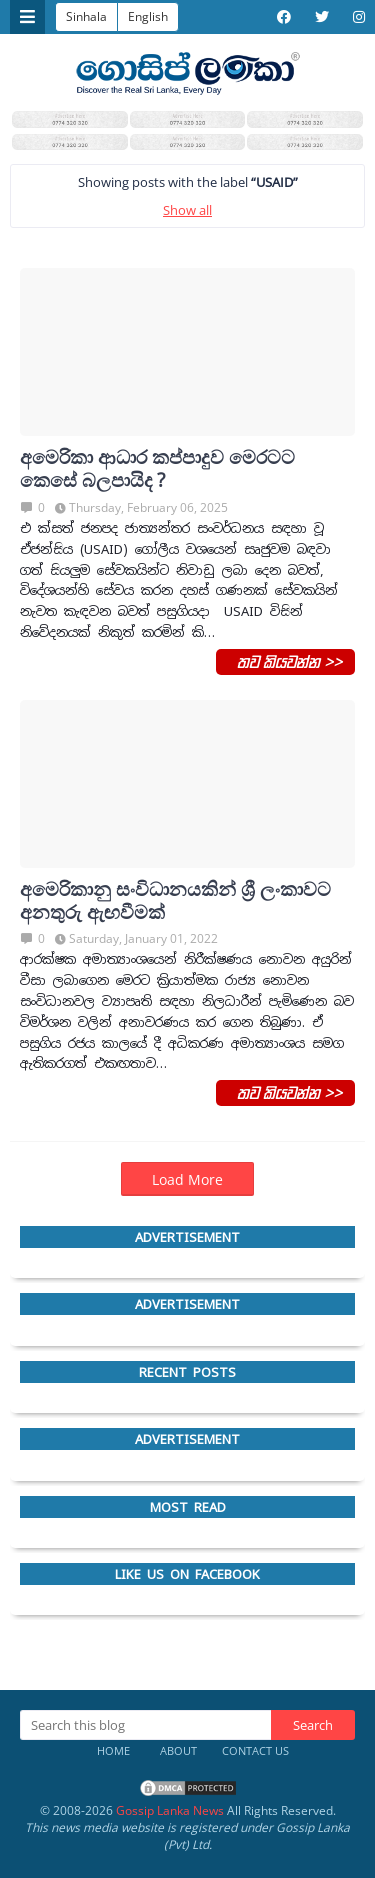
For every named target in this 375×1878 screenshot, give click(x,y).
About (178, 1750)
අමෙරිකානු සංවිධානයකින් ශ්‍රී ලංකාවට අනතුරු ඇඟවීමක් (175, 901)
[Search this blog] (145, 1725)
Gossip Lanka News (170, 1810)
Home (113, 1750)
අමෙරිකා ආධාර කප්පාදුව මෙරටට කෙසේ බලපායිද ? (157, 469)
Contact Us (255, 1750)
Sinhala (86, 16)
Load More (187, 1179)
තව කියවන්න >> (285, 661)
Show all (187, 210)
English (148, 16)
